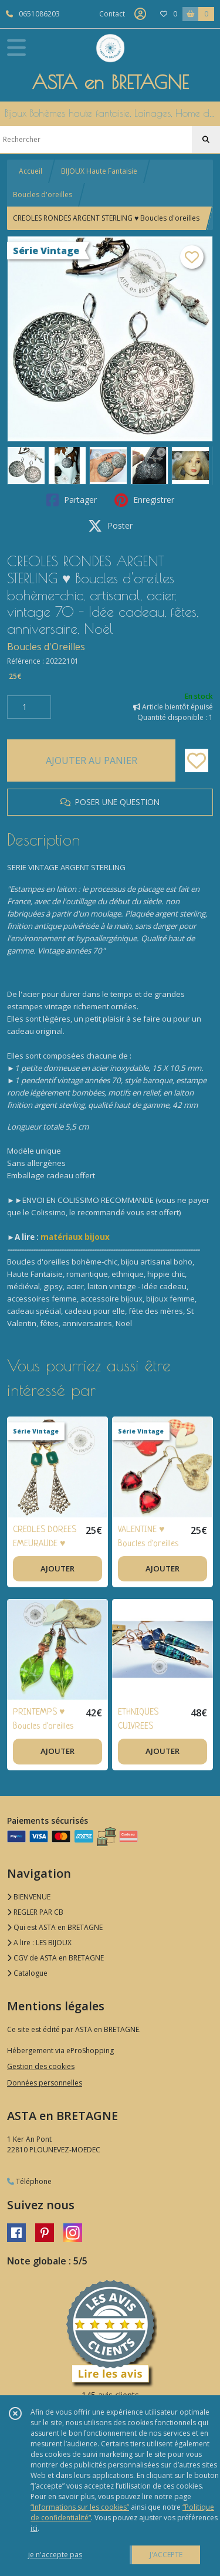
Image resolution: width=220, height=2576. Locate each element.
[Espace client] (140, 14)
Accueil (30, 171)
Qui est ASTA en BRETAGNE (55, 1927)
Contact (112, 14)
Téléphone (29, 2181)
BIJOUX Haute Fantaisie (99, 171)
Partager (71, 500)
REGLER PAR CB (35, 1912)
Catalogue (27, 1973)
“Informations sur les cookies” (80, 2507)
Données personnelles (44, 2083)
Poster (110, 526)
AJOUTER (57, 1568)
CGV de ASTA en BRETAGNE (55, 1958)
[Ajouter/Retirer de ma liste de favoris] (196, 760)
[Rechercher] (206, 139)
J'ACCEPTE (166, 2555)
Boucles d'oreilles (42, 195)
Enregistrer (144, 500)
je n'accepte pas (55, 2555)
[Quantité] (29, 707)
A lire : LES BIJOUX (39, 1943)
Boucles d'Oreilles (46, 646)
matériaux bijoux (75, 1237)
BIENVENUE (28, 1897)
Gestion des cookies (41, 2066)
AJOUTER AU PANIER (91, 760)
